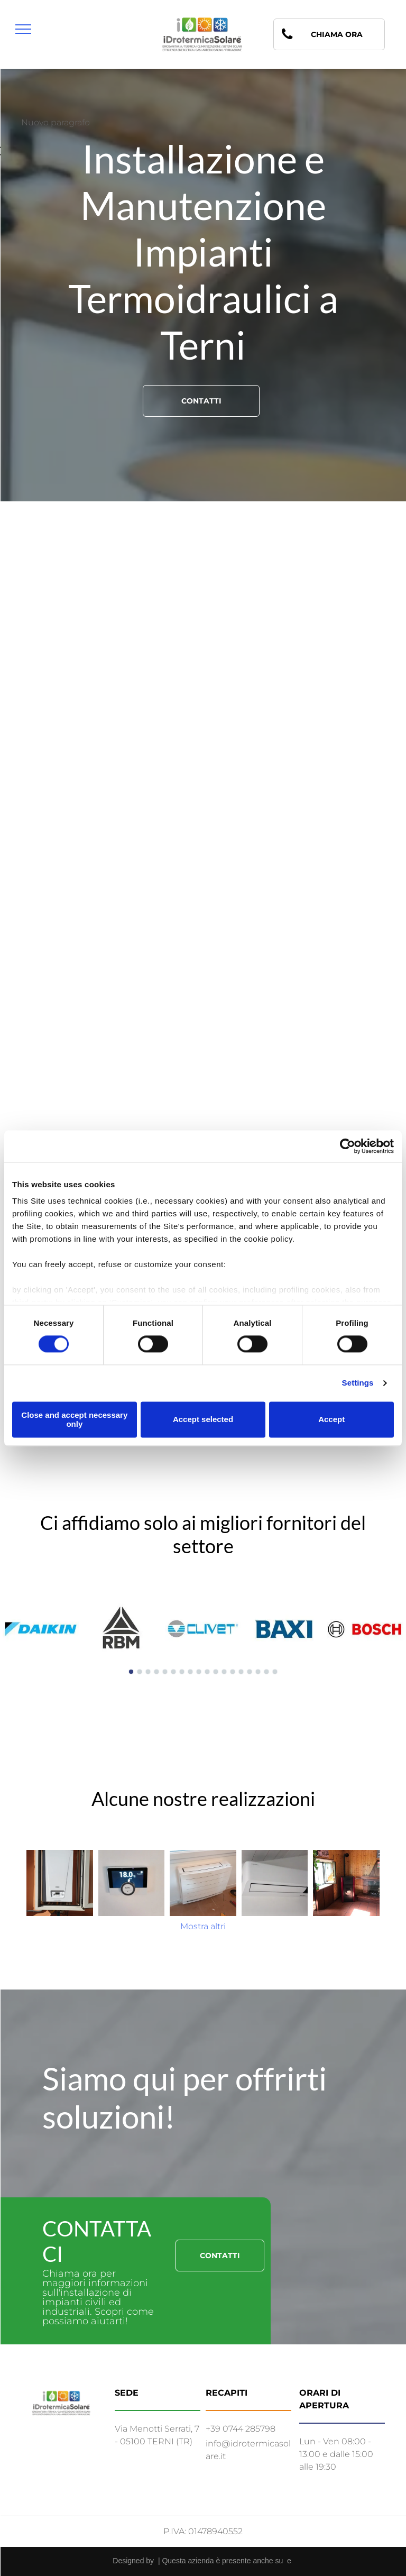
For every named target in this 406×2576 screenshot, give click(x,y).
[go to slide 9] (199, 1672)
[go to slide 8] (190, 1672)
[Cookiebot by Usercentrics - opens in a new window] (347, 1146)
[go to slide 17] (266, 1672)
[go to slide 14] (241, 1672)
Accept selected (203, 1419)
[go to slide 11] (216, 1672)
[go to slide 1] (131, 1672)
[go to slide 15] (249, 1672)
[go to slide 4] (156, 1672)
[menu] (23, 29)
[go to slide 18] (275, 1672)
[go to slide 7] (182, 1672)
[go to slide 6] (173, 1672)
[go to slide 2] (139, 1672)
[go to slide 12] (224, 1672)
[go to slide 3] (148, 1672)
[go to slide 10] (207, 1672)
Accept (331, 1419)
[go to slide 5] (165, 1672)
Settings (358, 1383)
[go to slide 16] (258, 1672)
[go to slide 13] (232, 1672)
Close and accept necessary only (74, 1419)
